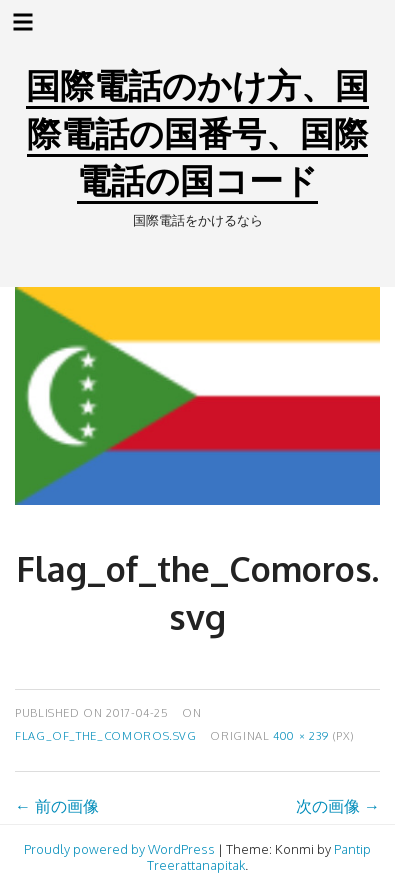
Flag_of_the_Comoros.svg (106, 735)
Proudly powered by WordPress (119, 849)
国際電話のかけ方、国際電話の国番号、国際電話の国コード (197, 132)
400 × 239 (301, 735)
